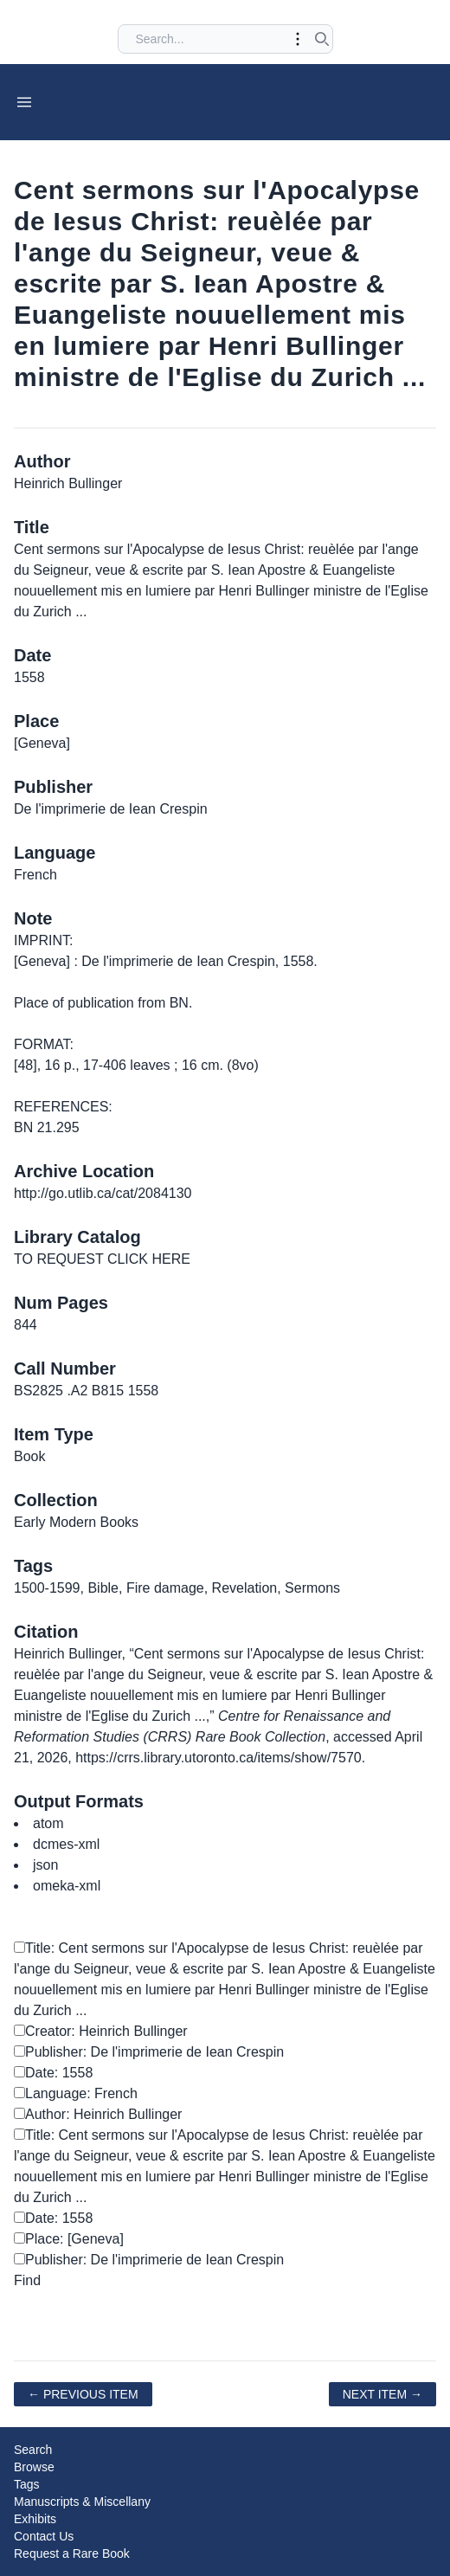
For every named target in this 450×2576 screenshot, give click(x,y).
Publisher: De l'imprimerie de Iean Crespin (149, 2052)
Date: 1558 (53, 2072)
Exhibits (35, 2519)
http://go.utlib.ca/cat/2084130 (102, 1193)
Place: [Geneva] (69, 2238)
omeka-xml (66, 1885)
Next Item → (382, 2394)
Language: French (76, 2093)
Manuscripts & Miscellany (82, 2501)
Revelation (245, 1588)
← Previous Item (83, 2394)
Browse (34, 2467)
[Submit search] (322, 39)
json (45, 1865)
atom (48, 1823)
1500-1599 (47, 1588)
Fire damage (165, 1588)
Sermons (312, 1588)
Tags (27, 2484)
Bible (103, 1588)
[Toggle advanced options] (297, 39)
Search (33, 2450)
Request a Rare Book (72, 2553)
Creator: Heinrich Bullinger (101, 2031)
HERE (170, 1259)
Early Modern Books (76, 1522)
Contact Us (44, 2536)
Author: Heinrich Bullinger (98, 2114)
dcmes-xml (66, 1844)
